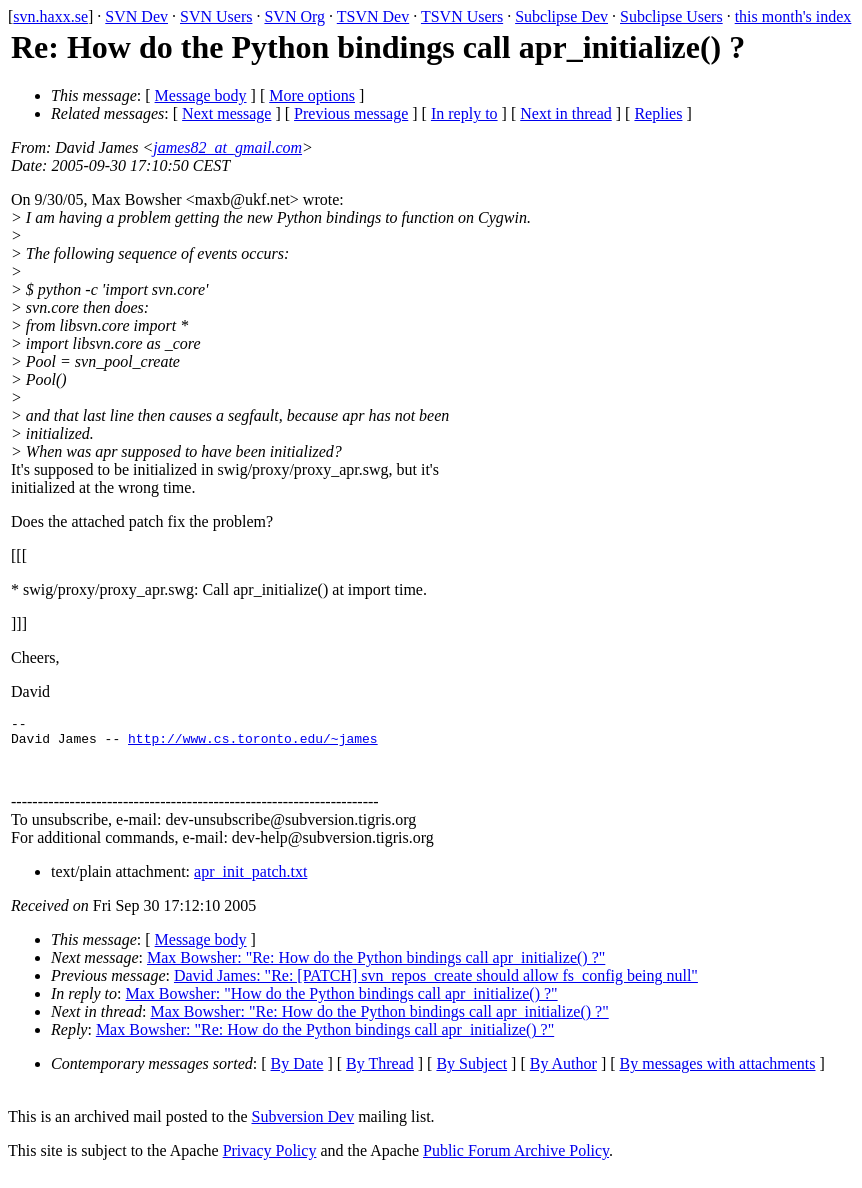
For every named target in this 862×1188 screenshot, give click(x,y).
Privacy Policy (270, 1162)
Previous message (351, 113)
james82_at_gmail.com (227, 147)
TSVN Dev (373, 16)
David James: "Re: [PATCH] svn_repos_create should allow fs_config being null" (436, 987)
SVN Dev (136, 16)
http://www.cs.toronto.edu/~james (253, 744)
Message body (201, 95)
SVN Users (216, 16)
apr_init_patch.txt (250, 883)
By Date (297, 1075)
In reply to (464, 113)
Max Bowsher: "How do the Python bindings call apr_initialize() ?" (342, 1005)
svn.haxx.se (50, 16)
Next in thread (566, 113)
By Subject (471, 1075)
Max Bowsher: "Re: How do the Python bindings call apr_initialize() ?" (376, 969)
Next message (226, 113)
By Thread (380, 1075)
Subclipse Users (671, 16)
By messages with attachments (718, 1075)
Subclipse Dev (561, 16)
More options (312, 95)
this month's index (793, 16)
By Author (563, 1075)
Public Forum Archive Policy (516, 1162)
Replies (658, 113)
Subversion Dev (303, 1128)
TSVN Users (462, 16)
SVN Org (294, 16)
